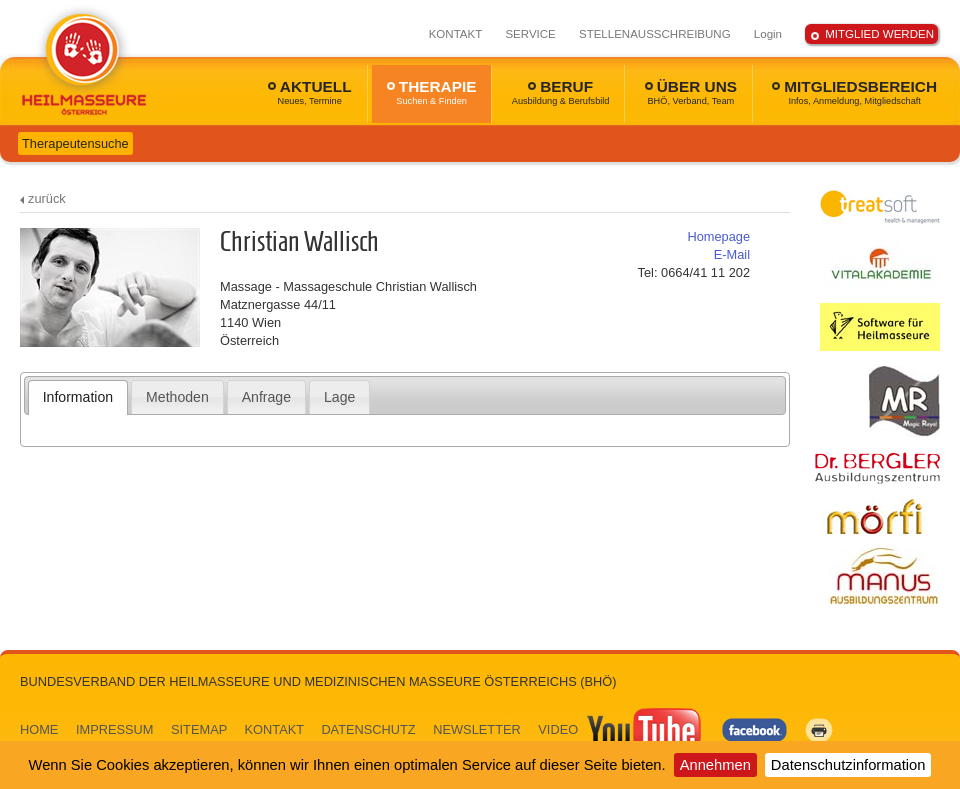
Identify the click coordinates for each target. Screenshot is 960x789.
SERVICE (530, 34)
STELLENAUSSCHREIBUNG (655, 34)
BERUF (561, 92)
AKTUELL (310, 92)
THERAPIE (432, 92)
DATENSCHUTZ (368, 729)
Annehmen (715, 765)
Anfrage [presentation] (266, 397)
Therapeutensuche (75, 143)
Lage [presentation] (339, 397)
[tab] (78, 397)
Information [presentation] (78, 397)
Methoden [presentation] (177, 397)
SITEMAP (199, 729)
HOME (39, 729)
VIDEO (621, 729)
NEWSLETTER (476, 729)
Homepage (718, 236)
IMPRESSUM (115, 729)
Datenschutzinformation (848, 765)
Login (768, 34)
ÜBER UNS (691, 92)
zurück (47, 198)
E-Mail (732, 254)
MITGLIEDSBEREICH (854, 92)
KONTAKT (456, 34)
